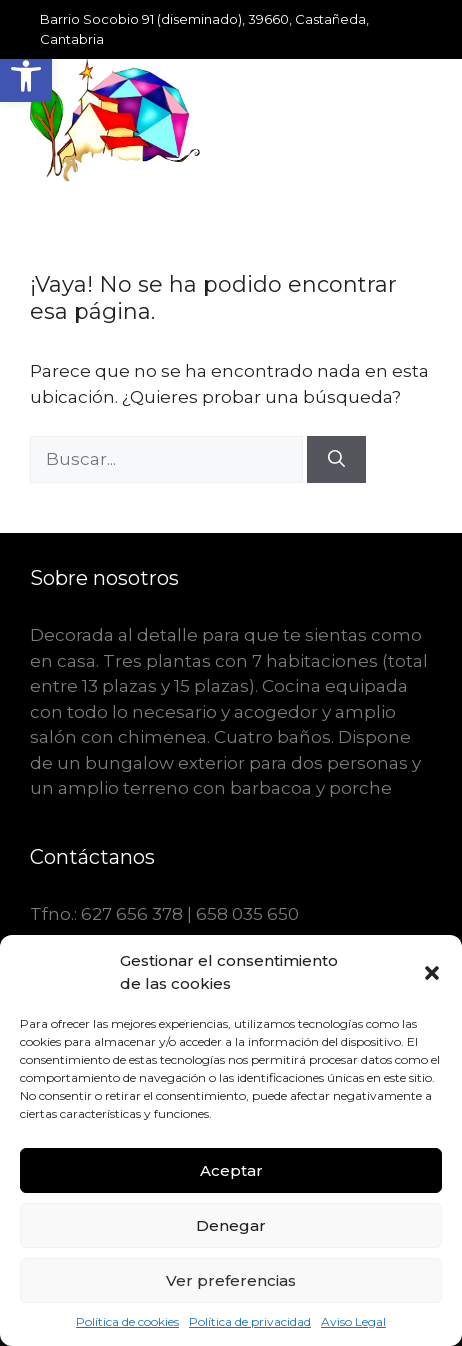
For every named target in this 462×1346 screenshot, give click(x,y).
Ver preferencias (231, 1280)
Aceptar (231, 1170)
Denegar (231, 1225)
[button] (26, 76)
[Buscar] (336, 460)
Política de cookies (127, 1321)
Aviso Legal (353, 1321)
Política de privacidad (250, 1321)
